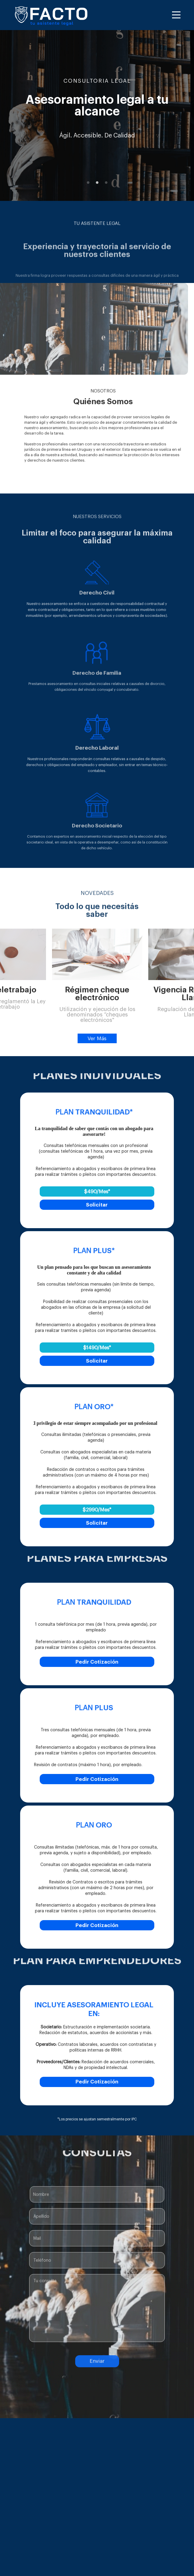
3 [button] (106, 183)
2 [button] (97, 183)
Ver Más (97, 1038)
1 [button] (88, 183)
